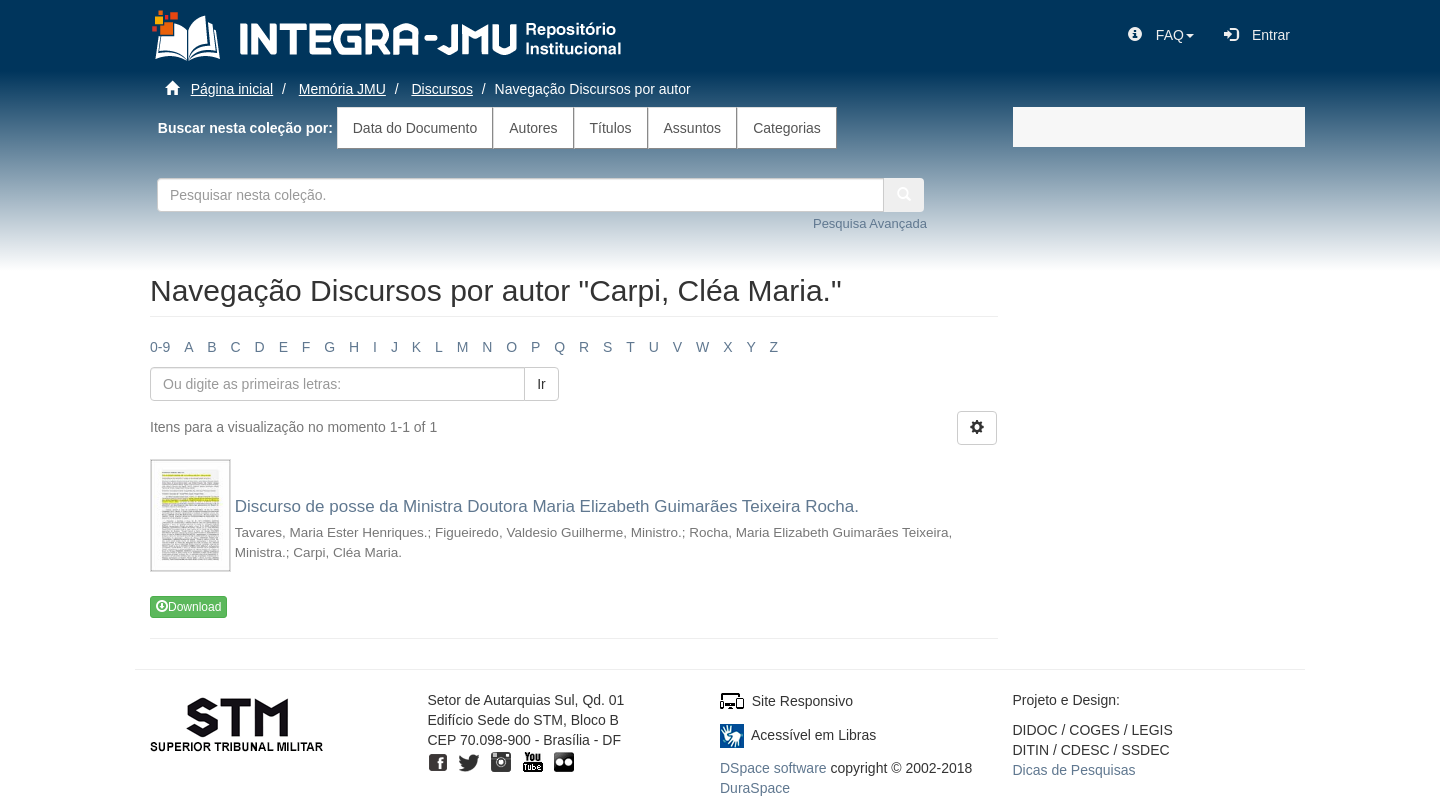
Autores (533, 128)
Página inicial (232, 89)
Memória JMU (342, 89)
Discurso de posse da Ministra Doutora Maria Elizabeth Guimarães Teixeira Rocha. (547, 506)
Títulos (611, 128)
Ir (541, 384)
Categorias (787, 128)
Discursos (441, 89)
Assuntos (693, 128)
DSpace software (773, 768)
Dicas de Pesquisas (1074, 770)
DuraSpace (755, 788)
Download (188, 607)
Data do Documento (415, 128)
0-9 (160, 347)
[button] (1161, 35)
